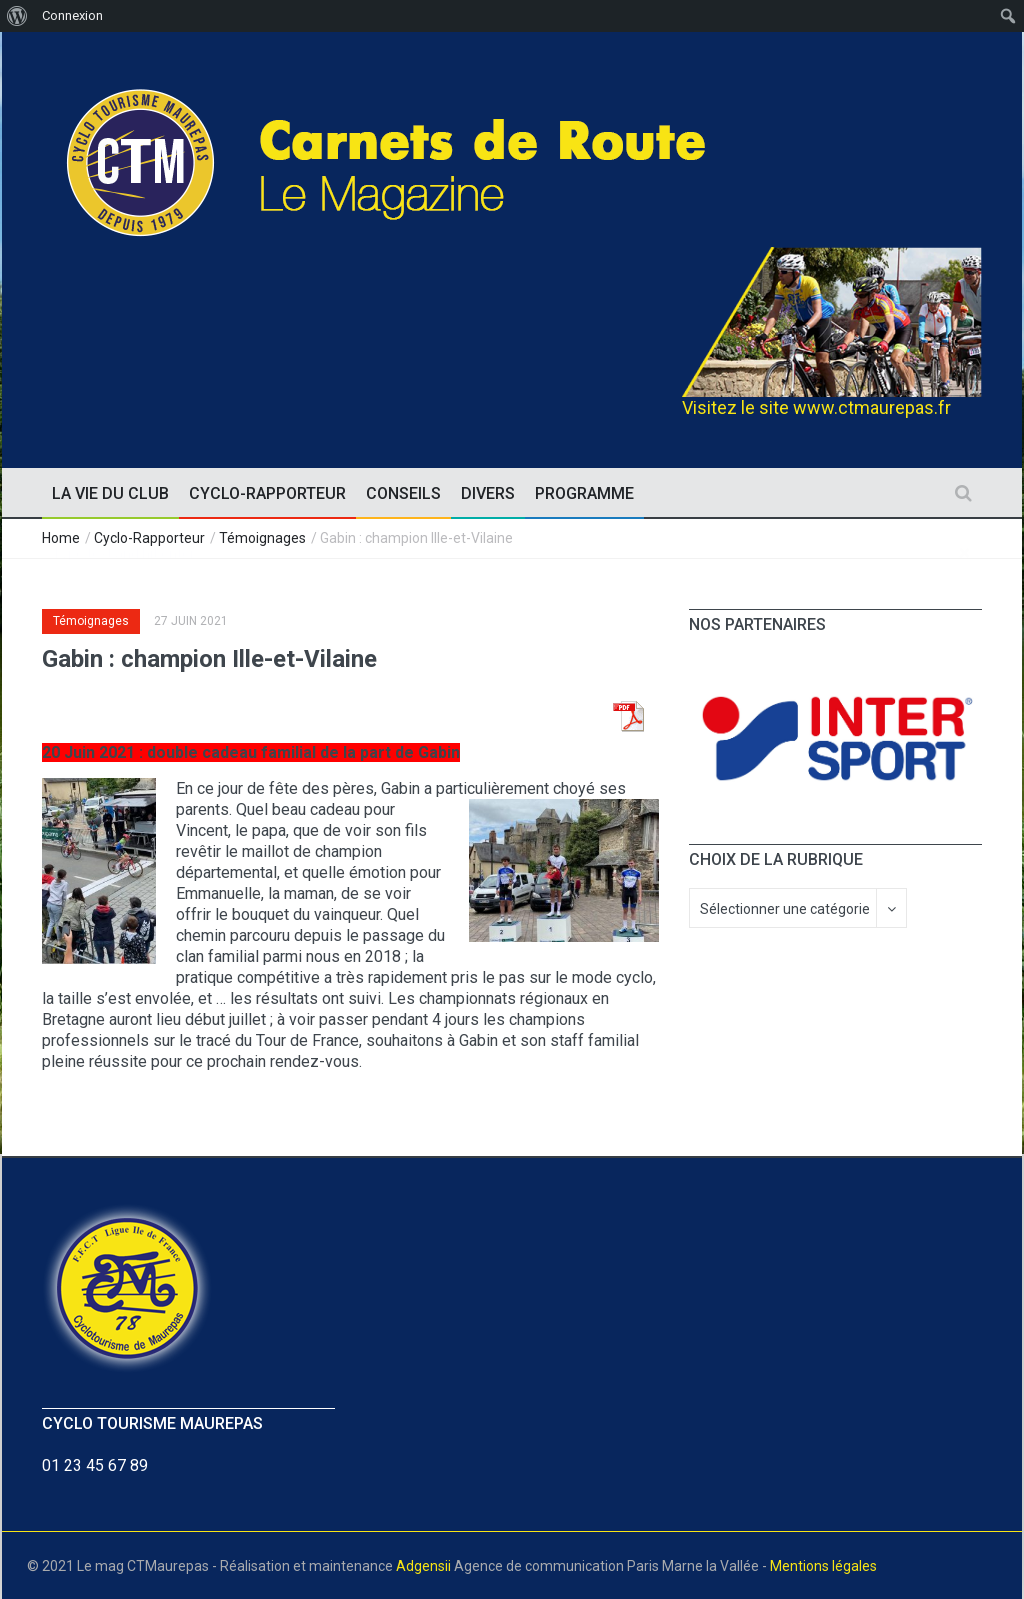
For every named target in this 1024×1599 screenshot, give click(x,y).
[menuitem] (17, 16)
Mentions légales (823, 1566)
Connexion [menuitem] (72, 15)
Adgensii (423, 1566)
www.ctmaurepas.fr (872, 407)
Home (61, 538)
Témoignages (262, 538)
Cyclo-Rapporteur (149, 538)
